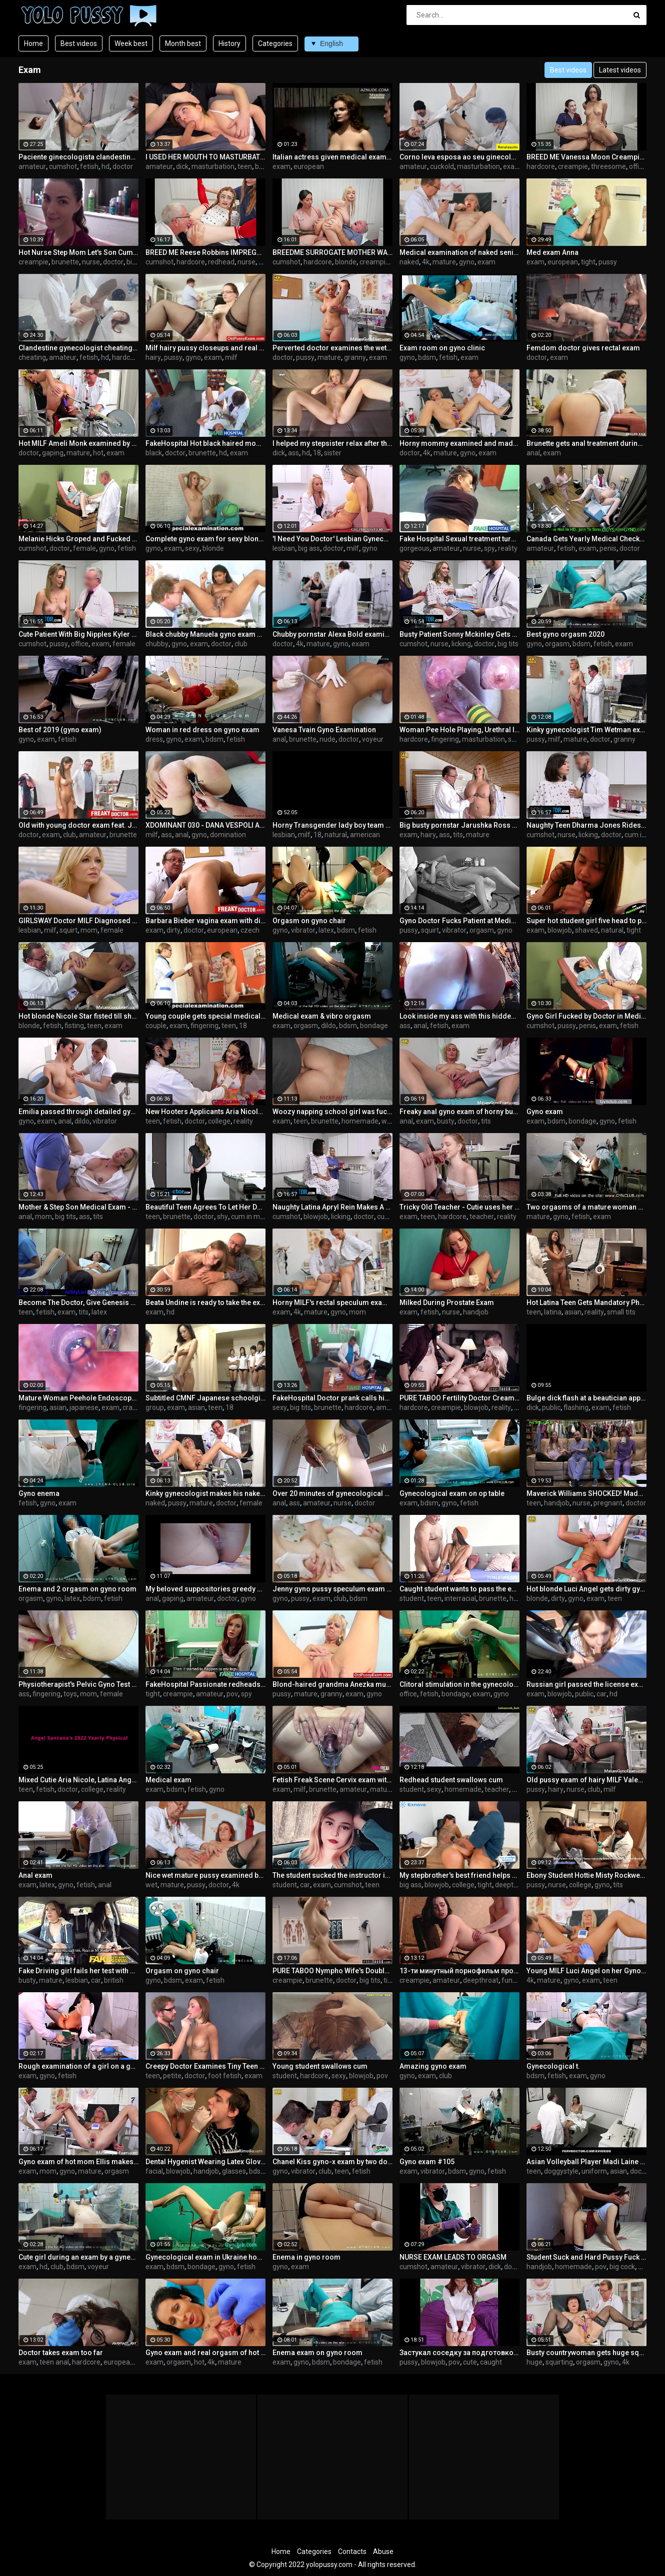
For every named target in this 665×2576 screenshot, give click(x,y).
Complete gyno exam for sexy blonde (206, 539)
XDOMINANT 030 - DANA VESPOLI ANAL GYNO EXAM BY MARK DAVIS (206, 825)
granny (355, 357)
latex (326, 930)
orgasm (557, 644)
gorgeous (415, 548)
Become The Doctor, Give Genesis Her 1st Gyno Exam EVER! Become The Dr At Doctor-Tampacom (78, 1302)
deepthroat (512, 1885)
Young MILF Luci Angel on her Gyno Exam (586, 1971)
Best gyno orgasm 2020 (565, 634)
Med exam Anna (552, 252)
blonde (345, 262)
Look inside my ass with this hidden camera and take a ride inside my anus (460, 1016)
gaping (53, 453)
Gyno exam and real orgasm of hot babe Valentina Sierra (206, 2353)
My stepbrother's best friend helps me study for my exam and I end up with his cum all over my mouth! (460, 1875)
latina (553, 1312)
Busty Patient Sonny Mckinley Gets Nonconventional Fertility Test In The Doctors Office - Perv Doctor (460, 634)
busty (445, 1121)
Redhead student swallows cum (451, 1780)
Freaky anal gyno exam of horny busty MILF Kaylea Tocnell (460, 1112)
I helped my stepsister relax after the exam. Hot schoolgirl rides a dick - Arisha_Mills (332, 443)
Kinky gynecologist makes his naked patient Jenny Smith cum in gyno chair (206, 1493)
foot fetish (225, 2076)
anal (533, 453)
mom (89, 930)
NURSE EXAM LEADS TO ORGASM (453, 2257)
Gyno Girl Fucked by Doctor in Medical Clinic (586, 1016)
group (155, 1407)
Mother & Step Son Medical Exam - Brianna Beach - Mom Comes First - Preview (78, 1207)
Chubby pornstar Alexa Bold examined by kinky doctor (332, 634)
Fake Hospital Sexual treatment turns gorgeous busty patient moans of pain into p (460, 539)
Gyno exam (544, 1112)
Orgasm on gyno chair (309, 921)
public (551, 1407)
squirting (559, 2362)
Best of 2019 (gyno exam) (60, 730)
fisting (74, 1026)
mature (444, 262)
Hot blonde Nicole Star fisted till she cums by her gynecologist (78, 1016)
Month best (183, 43)
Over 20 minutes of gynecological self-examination (332, 1493)
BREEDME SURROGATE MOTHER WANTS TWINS (332, 252)
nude (328, 739)
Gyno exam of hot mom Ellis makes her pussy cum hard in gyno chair (78, 2162)
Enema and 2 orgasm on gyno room (77, 1589)
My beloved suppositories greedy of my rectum (206, 1589)
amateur (32, 166)
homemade (360, 1121)
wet (388, 1121)
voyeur (373, 739)
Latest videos (620, 70)
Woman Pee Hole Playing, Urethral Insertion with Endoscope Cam (460, 730)
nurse (91, 262)
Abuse (383, 2552)
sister (333, 453)
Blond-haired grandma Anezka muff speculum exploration (332, 1684)
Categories (275, 43)
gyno (466, 262)
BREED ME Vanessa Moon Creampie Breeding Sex (586, 157)
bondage (374, 1026)
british (114, 1980)
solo (514, 739)
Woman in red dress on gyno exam (203, 730)
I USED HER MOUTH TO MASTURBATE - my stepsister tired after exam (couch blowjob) (206, 157)
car (601, 1694)
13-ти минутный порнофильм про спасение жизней (460, 1971)
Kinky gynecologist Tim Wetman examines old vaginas (586, 730)
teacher (482, 1217)
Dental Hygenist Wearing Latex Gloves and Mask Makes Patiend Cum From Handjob (206, 2162)
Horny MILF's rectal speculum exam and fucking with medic (332, 1302)
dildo (328, 1026)
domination (228, 835)
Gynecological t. (553, 2066)
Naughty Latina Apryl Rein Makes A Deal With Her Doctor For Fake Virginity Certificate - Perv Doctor (332, 1207)
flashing (576, 1407)
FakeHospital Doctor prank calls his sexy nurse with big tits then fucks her (332, 1398)
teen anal (54, 2362)
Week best (131, 43)
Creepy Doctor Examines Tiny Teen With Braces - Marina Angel (206, 2066)
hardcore (540, 166)
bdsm (427, 357)
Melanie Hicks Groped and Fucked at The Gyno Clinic (78, 539)
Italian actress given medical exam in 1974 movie (332, 157)
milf (231, 357)
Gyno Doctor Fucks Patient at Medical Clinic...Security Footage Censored (460, 921)
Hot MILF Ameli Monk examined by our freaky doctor (78, 443)
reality (508, 548)
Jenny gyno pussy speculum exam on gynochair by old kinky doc (332, 1589)
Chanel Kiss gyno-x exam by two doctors (332, 2162)
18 (317, 453)
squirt (69, 930)
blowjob (560, 930)
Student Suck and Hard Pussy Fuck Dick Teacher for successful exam (586, 2257)
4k (426, 262)
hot (98, 453)
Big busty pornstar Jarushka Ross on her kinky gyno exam (460, 825)
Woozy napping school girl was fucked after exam (332, 1112)
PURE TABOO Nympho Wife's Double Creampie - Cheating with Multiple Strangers (332, 1971)
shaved (586, 930)
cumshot (63, 166)
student (412, 1598)
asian (573, 1312)
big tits (137, 262)
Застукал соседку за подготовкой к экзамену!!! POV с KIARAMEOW (460, 2353)
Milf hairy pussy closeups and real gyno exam (206, 348)
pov (232, 1694)
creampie (573, 166)
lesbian (283, 548)
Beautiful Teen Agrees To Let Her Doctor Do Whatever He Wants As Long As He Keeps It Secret (206, 1207)
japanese (84, 1407)
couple (156, 1026)
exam (281, 166)
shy (222, 1217)
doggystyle (561, 2171)
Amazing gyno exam (433, 2066)
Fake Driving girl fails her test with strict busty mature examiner (78, 1971)
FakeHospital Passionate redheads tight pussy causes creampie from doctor (206, 1684)
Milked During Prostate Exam (447, 1302)
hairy (153, 357)
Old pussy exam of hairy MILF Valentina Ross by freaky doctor (586, 1780)
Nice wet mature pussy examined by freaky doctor (206, 1875)
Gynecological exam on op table (452, 1493)
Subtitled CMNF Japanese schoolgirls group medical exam (206, 1398)
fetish (89, 166)
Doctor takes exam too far (60, 2353)
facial (154, 2171)
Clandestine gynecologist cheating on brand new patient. (78, 348)
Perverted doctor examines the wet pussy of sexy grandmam (332, 348)
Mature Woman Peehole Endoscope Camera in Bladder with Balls (78, 1398)
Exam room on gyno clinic (442, 348)
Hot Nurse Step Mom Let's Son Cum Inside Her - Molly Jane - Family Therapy (78, 252)
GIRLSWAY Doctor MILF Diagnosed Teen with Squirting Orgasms (78, 921)
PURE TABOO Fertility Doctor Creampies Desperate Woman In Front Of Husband (460, 1398)
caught (491, 2362)
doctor (122, 166)
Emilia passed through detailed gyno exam (78, 1112)
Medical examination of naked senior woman (460, 252)
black (154, 453)
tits (458, 835)
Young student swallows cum (320, 2066)
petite (172, 2076)
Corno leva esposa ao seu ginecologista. (460, 157)
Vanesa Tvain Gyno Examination (324, 730)
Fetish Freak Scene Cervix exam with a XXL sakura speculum (332, 1780)
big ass (309, 548)
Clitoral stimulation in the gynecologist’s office (460, 1684)
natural (335, 835)
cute (470, 2362)
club (241, 644)
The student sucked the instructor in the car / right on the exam (332, 1875)
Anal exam (35, 1875)
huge (534, 2362)
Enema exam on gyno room (317, 2353)
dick (182, 166)
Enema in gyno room (306, 2257)
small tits (621, 1312)
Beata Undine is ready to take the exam (206, 1302)
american (365, 835)
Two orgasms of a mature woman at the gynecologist (586, 1207)
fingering (445, 739)
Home (33, 43)
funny (511, 1980)
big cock (622, 2267)
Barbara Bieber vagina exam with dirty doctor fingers (206, 921)
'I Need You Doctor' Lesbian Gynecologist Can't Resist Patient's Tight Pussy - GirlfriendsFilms (332, 539)
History (229, 43)
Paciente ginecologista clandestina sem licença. (78, 157)
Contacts (352, 2552)
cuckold (442, 166)
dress (154, 739)
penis (608, 548)
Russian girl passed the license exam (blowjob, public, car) (586, 1684)
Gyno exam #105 (427, 2162)
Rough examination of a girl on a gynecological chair (78, 2066)
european (309, 166)
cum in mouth (252, 1217)
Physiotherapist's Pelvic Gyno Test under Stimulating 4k (78, 1684)
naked (409, 262)
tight (588, 262)
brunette (65, 262)
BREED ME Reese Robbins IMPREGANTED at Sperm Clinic (206, 252)
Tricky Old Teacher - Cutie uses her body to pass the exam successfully (460, 1207)
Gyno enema (39, 1493)
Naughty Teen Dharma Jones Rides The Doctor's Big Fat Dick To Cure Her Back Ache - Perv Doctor (586, 825)
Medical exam (169, 1780)
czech (250, 930)
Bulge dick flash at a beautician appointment (586, 1398)
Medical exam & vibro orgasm (321, 1016)
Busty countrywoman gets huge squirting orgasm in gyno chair (586, 2353)
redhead (221, 262)
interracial (460, 1598)
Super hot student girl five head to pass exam (586, 921)
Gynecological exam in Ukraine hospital (206, 2257)
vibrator (303, 930)
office (637, 166)
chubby (157, 644)
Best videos (78, 43)
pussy (607, 262)
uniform (594, 2171)
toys (70, 1694)
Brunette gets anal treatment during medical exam (586, 443)
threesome (608, 166)
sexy (192, 548)
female (84, 548)
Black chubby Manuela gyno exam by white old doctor (206, 634)
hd (106, 166)
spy (489, 548)
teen (245, 166)
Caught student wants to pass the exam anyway (460, 1589)
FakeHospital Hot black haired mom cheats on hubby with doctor (206, 443)
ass (293, 453)
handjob (475, 1312)
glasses (234, 2171)
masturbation (213, 166)
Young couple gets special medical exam (206, 1016)
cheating (32, 357)
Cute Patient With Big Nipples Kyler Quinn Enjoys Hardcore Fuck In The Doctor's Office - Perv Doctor (78, 634)
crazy (131, 1407)
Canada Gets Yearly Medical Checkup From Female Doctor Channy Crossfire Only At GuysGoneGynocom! (586, 539)
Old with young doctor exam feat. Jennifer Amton (78, 825)
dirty (173, 930)
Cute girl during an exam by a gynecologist (78, 2257)
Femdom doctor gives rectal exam (583, 348)
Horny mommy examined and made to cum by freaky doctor (460, 443)
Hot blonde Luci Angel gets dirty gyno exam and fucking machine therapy (586, 1589)
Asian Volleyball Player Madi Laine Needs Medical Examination (586, 2162)
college (219, 1121)
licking (461, 644)
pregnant (608, 1503)
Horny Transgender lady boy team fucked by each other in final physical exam (332, 825)
